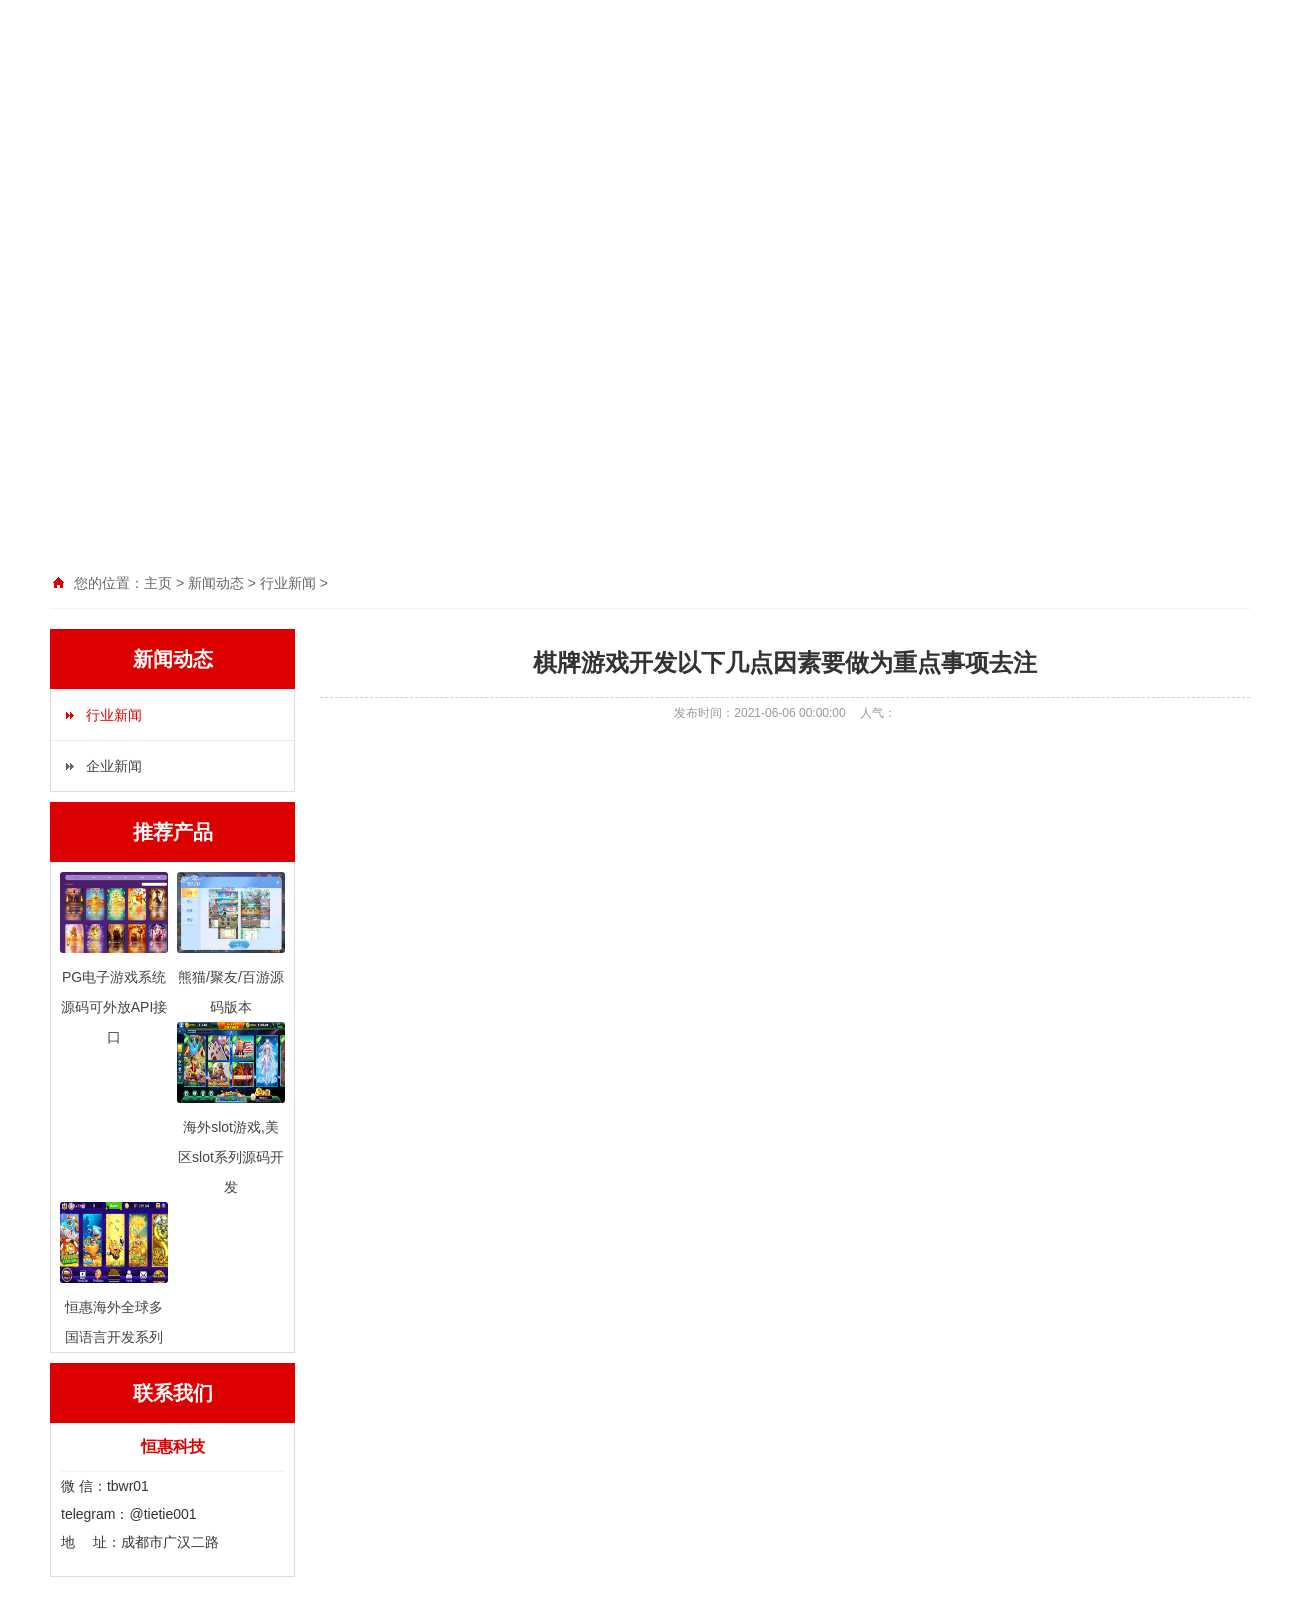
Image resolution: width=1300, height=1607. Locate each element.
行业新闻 (114, 715)
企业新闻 (114, 766)
